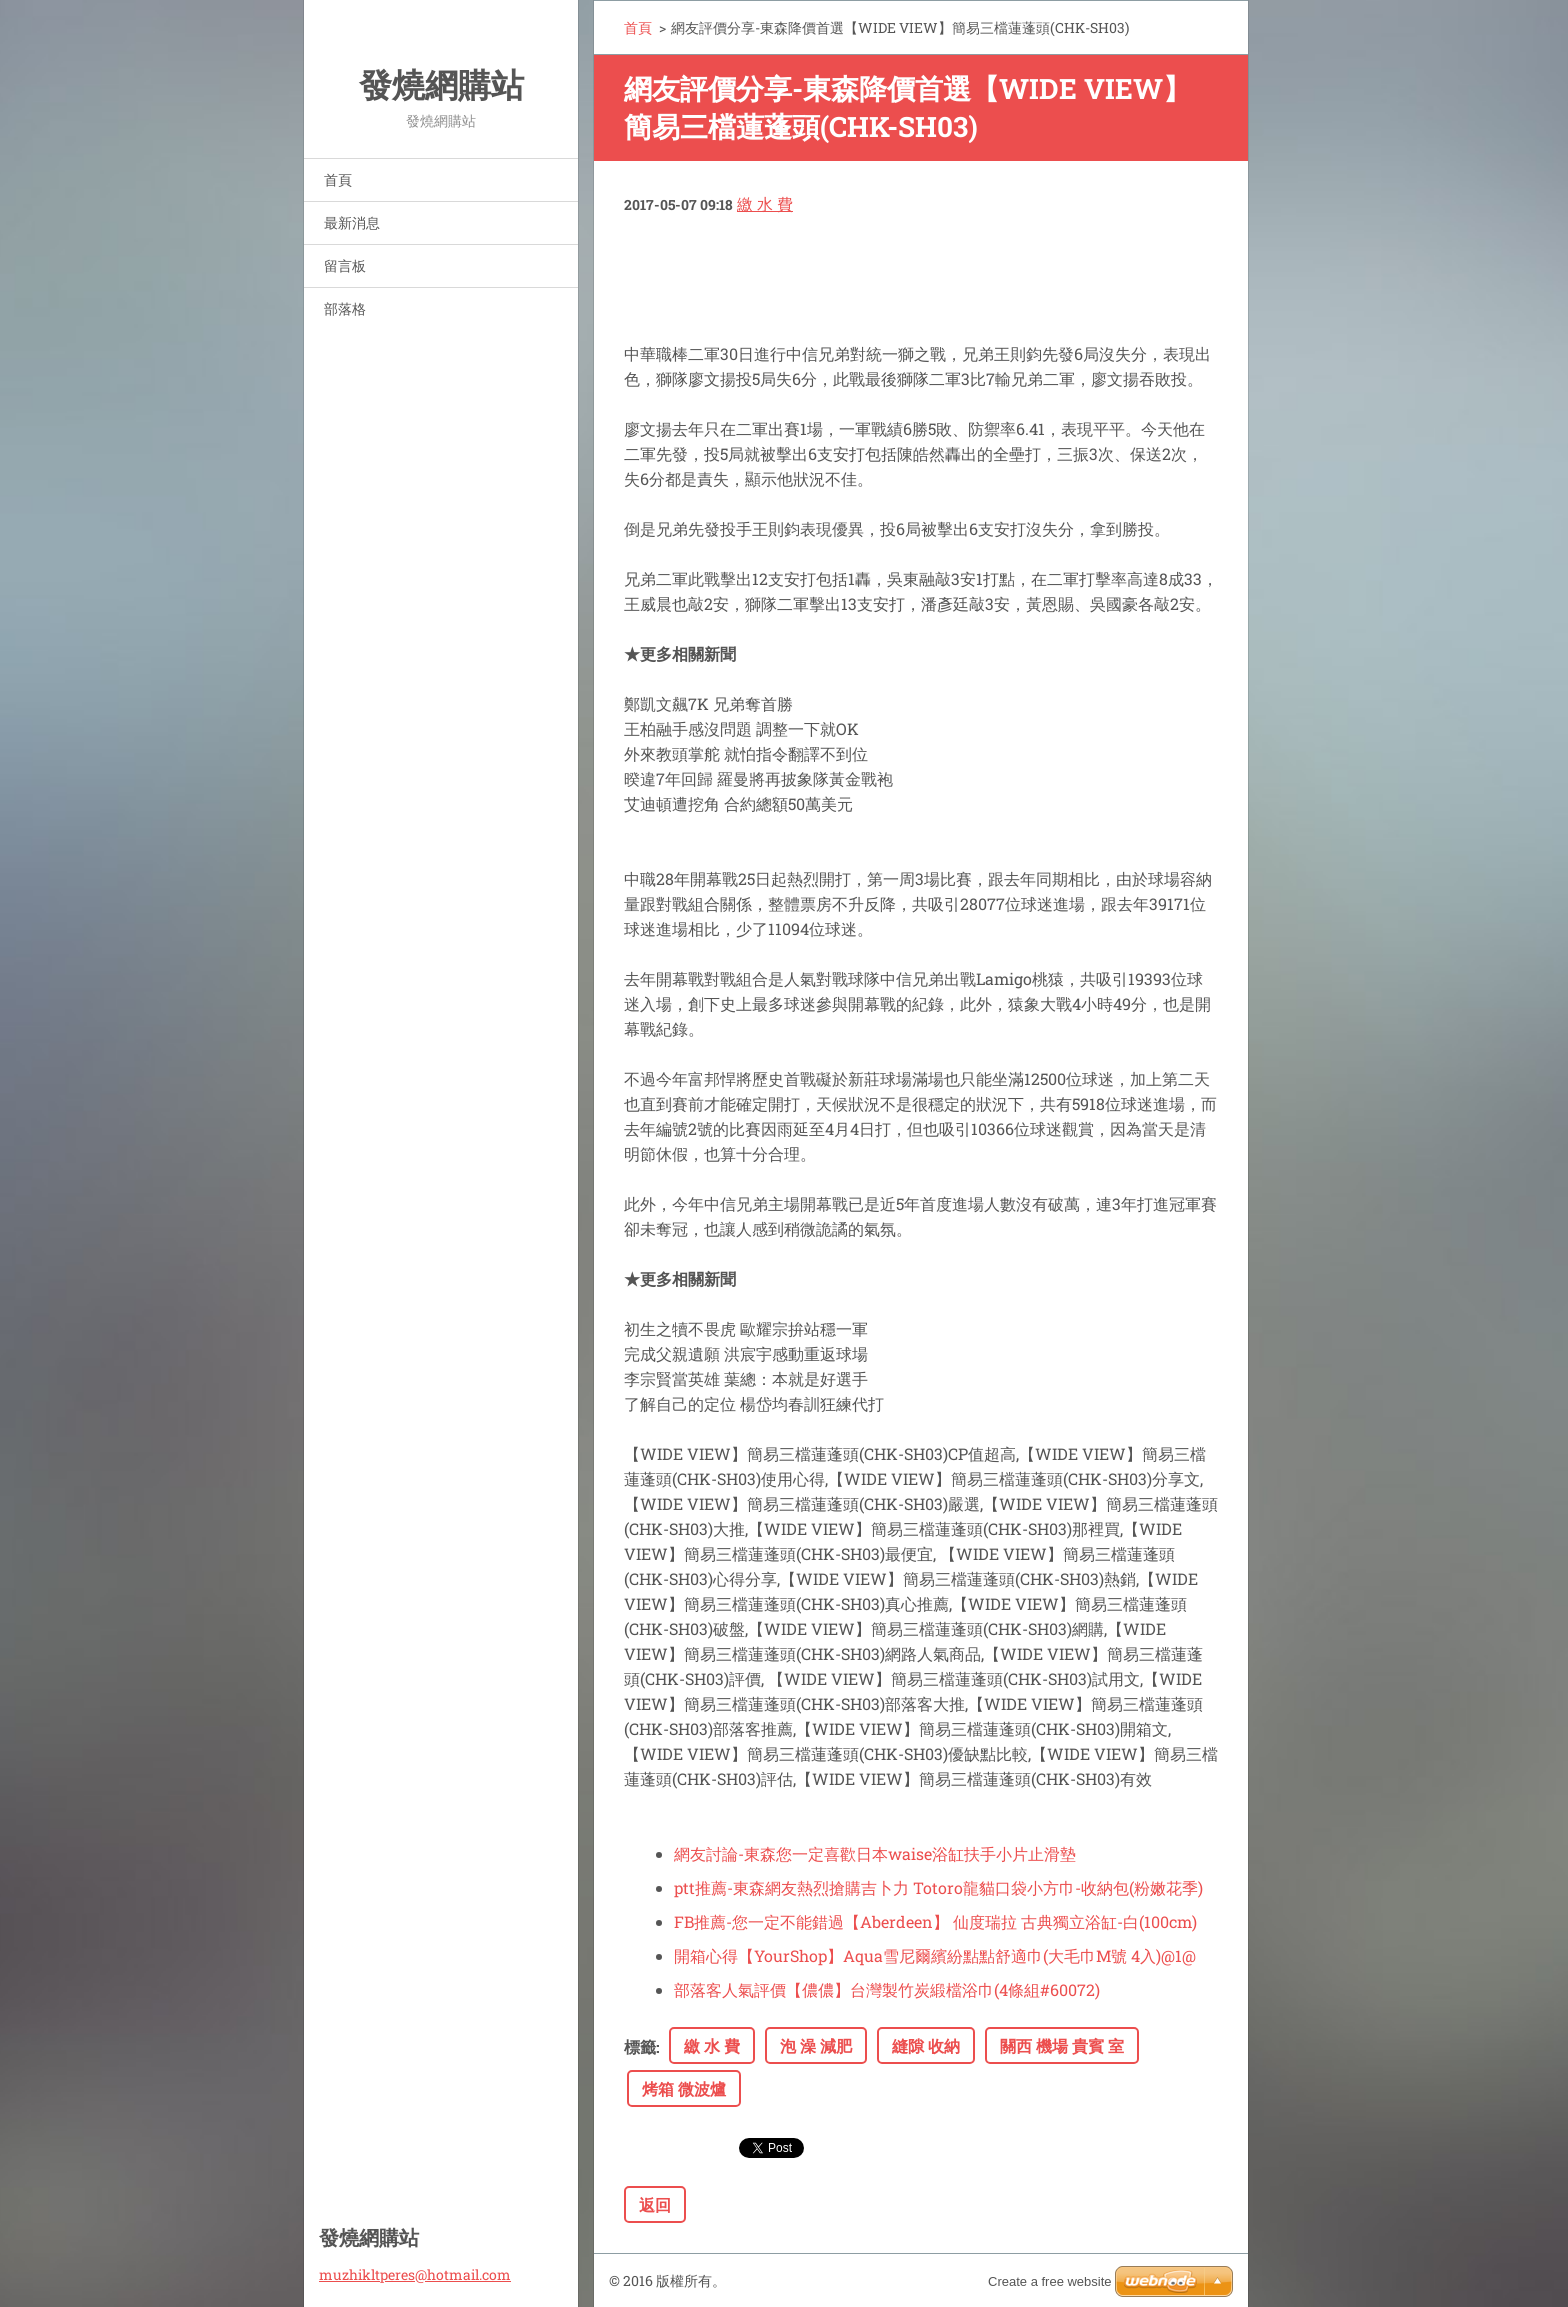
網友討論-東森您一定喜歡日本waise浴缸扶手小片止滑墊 (875, 1853)
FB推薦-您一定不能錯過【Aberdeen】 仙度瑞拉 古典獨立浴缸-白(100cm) (935, 1921)
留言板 (345, 265)
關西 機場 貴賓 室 (1062, 2045)
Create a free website (1050, 2281)
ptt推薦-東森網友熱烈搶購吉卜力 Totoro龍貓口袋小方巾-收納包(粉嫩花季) (938, 1887)
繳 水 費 (765, 203)
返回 (655, 2204)
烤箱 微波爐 (684, 2088)
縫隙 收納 (926, 2045)
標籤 (640, 2046)
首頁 (338, 179)
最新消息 (352, 222)
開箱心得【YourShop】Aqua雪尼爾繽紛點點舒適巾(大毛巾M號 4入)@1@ (935, 1955)
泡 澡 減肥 (816, 2045)
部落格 (345, 308)
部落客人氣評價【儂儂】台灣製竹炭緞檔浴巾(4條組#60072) (887, 1989)
